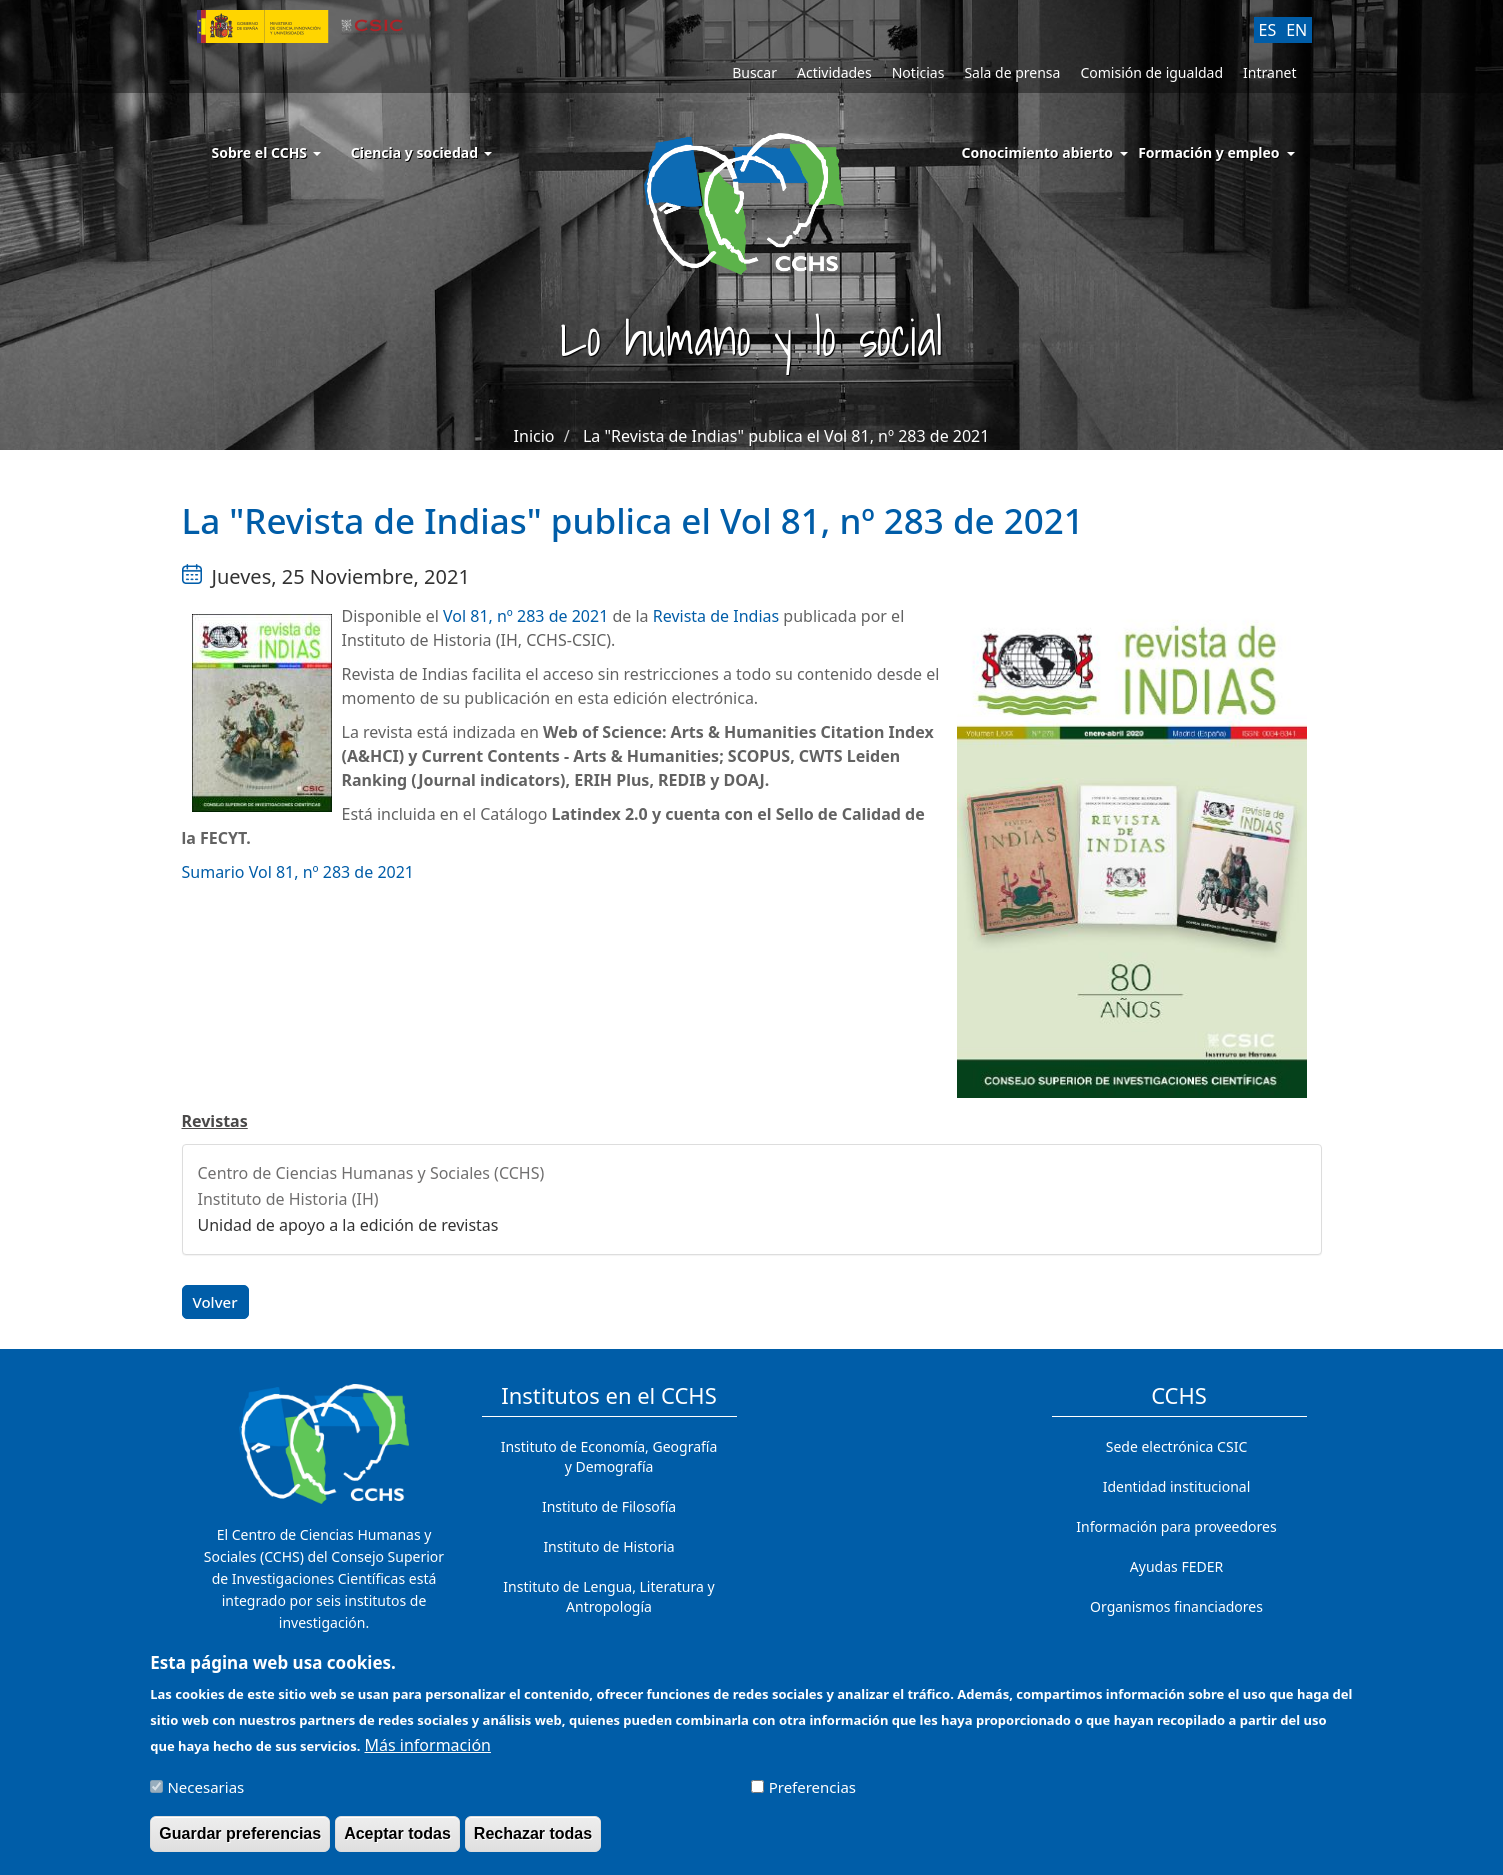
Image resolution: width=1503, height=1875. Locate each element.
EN (1296, 30)
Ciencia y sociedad (421, 152)
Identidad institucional (1177, 1486)
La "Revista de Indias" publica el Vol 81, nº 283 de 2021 (786, 436)
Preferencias (812, 1796)
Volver (215, 1302)
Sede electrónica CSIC (1176, 1446)
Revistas (215, 1121)
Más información (428, 1754)
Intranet (1269, 72)
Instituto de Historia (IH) (288, 1199)
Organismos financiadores (1176, 1606)
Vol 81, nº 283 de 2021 (527, 616)
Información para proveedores (1176, 1526)
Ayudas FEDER (1176, 1566)
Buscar (754, 72)
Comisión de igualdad (1151, 72)
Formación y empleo (1208, 152)
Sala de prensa (1012, 72)
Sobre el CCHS (266, 152)
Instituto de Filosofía (609, 1506)
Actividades (834, 72)
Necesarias (205, 1796)
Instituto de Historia (608, 1546)
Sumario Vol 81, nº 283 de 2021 (298, 872)
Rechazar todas (533, 1842)
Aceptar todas (397, 1842)
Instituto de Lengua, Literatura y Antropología (608, 1596)
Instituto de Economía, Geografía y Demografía (609, 1456)
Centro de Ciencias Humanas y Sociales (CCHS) (371, 1173)
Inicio (534, 436)
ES (1268, 30)
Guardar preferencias (240, 1842)
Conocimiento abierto (1038, 152)
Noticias (918, 72)
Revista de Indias (716, 616)
